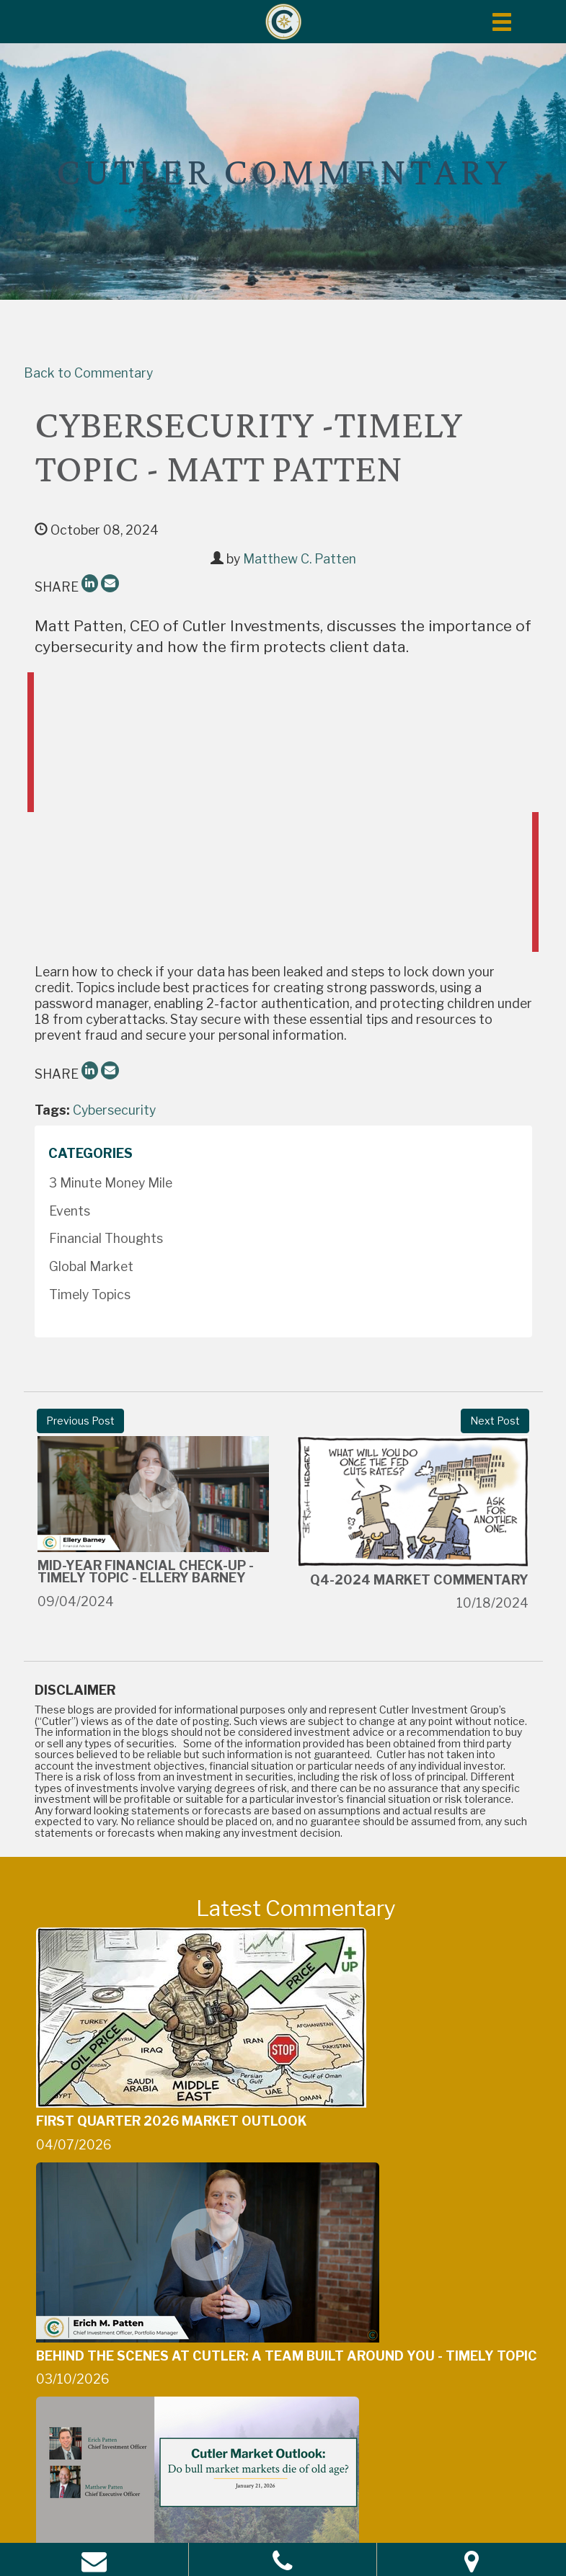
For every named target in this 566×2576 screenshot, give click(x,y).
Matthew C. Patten (299, 558)
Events (69, 1210)
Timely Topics (90, 1294)
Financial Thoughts (106, 1238)
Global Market (91, 1266)
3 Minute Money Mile (110, 1182)
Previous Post (80, 1420)
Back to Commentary (88, 372)
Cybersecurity (114, 1110)
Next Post (495, 1420)
